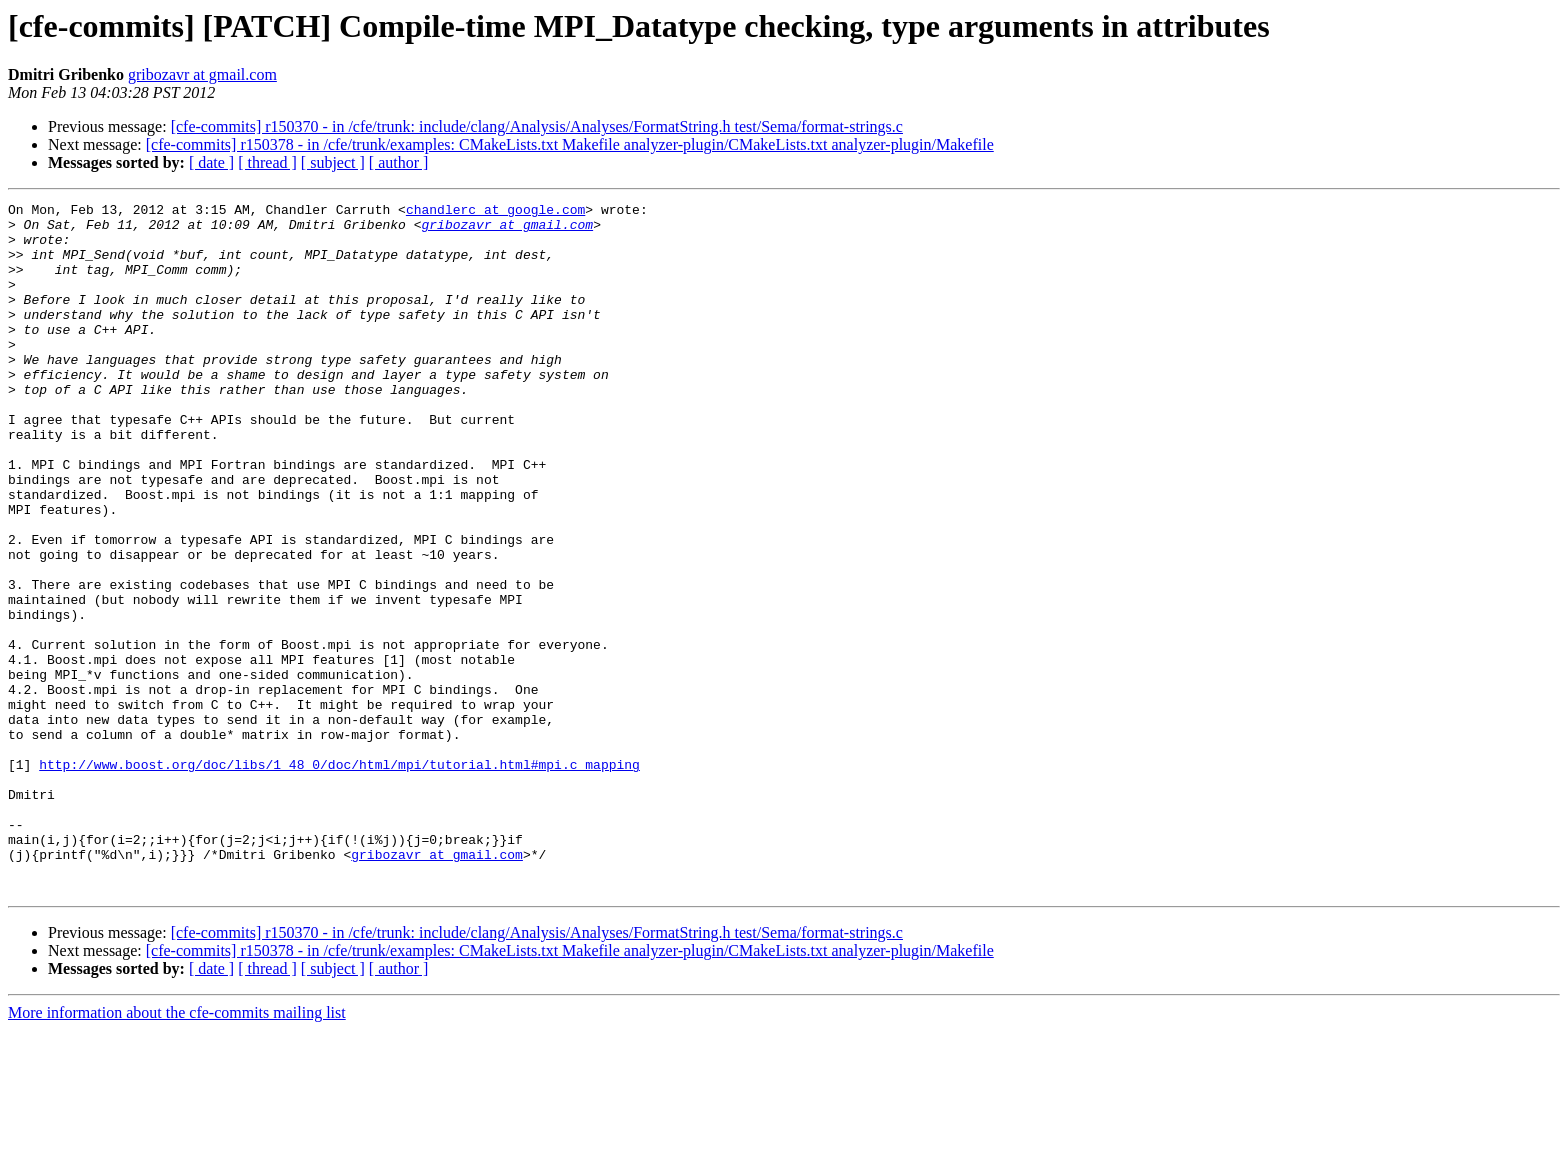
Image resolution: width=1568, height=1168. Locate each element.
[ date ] (211, 162)
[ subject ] (333, 162)
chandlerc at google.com (495, 212)
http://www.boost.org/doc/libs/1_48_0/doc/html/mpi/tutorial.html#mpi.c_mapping (339, 878)
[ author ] (399, 162)
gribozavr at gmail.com (202, 74)
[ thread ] (267, 162)
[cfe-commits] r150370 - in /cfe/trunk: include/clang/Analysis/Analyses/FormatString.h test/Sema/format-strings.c (537, 126)
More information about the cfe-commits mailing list (177, 1150)
